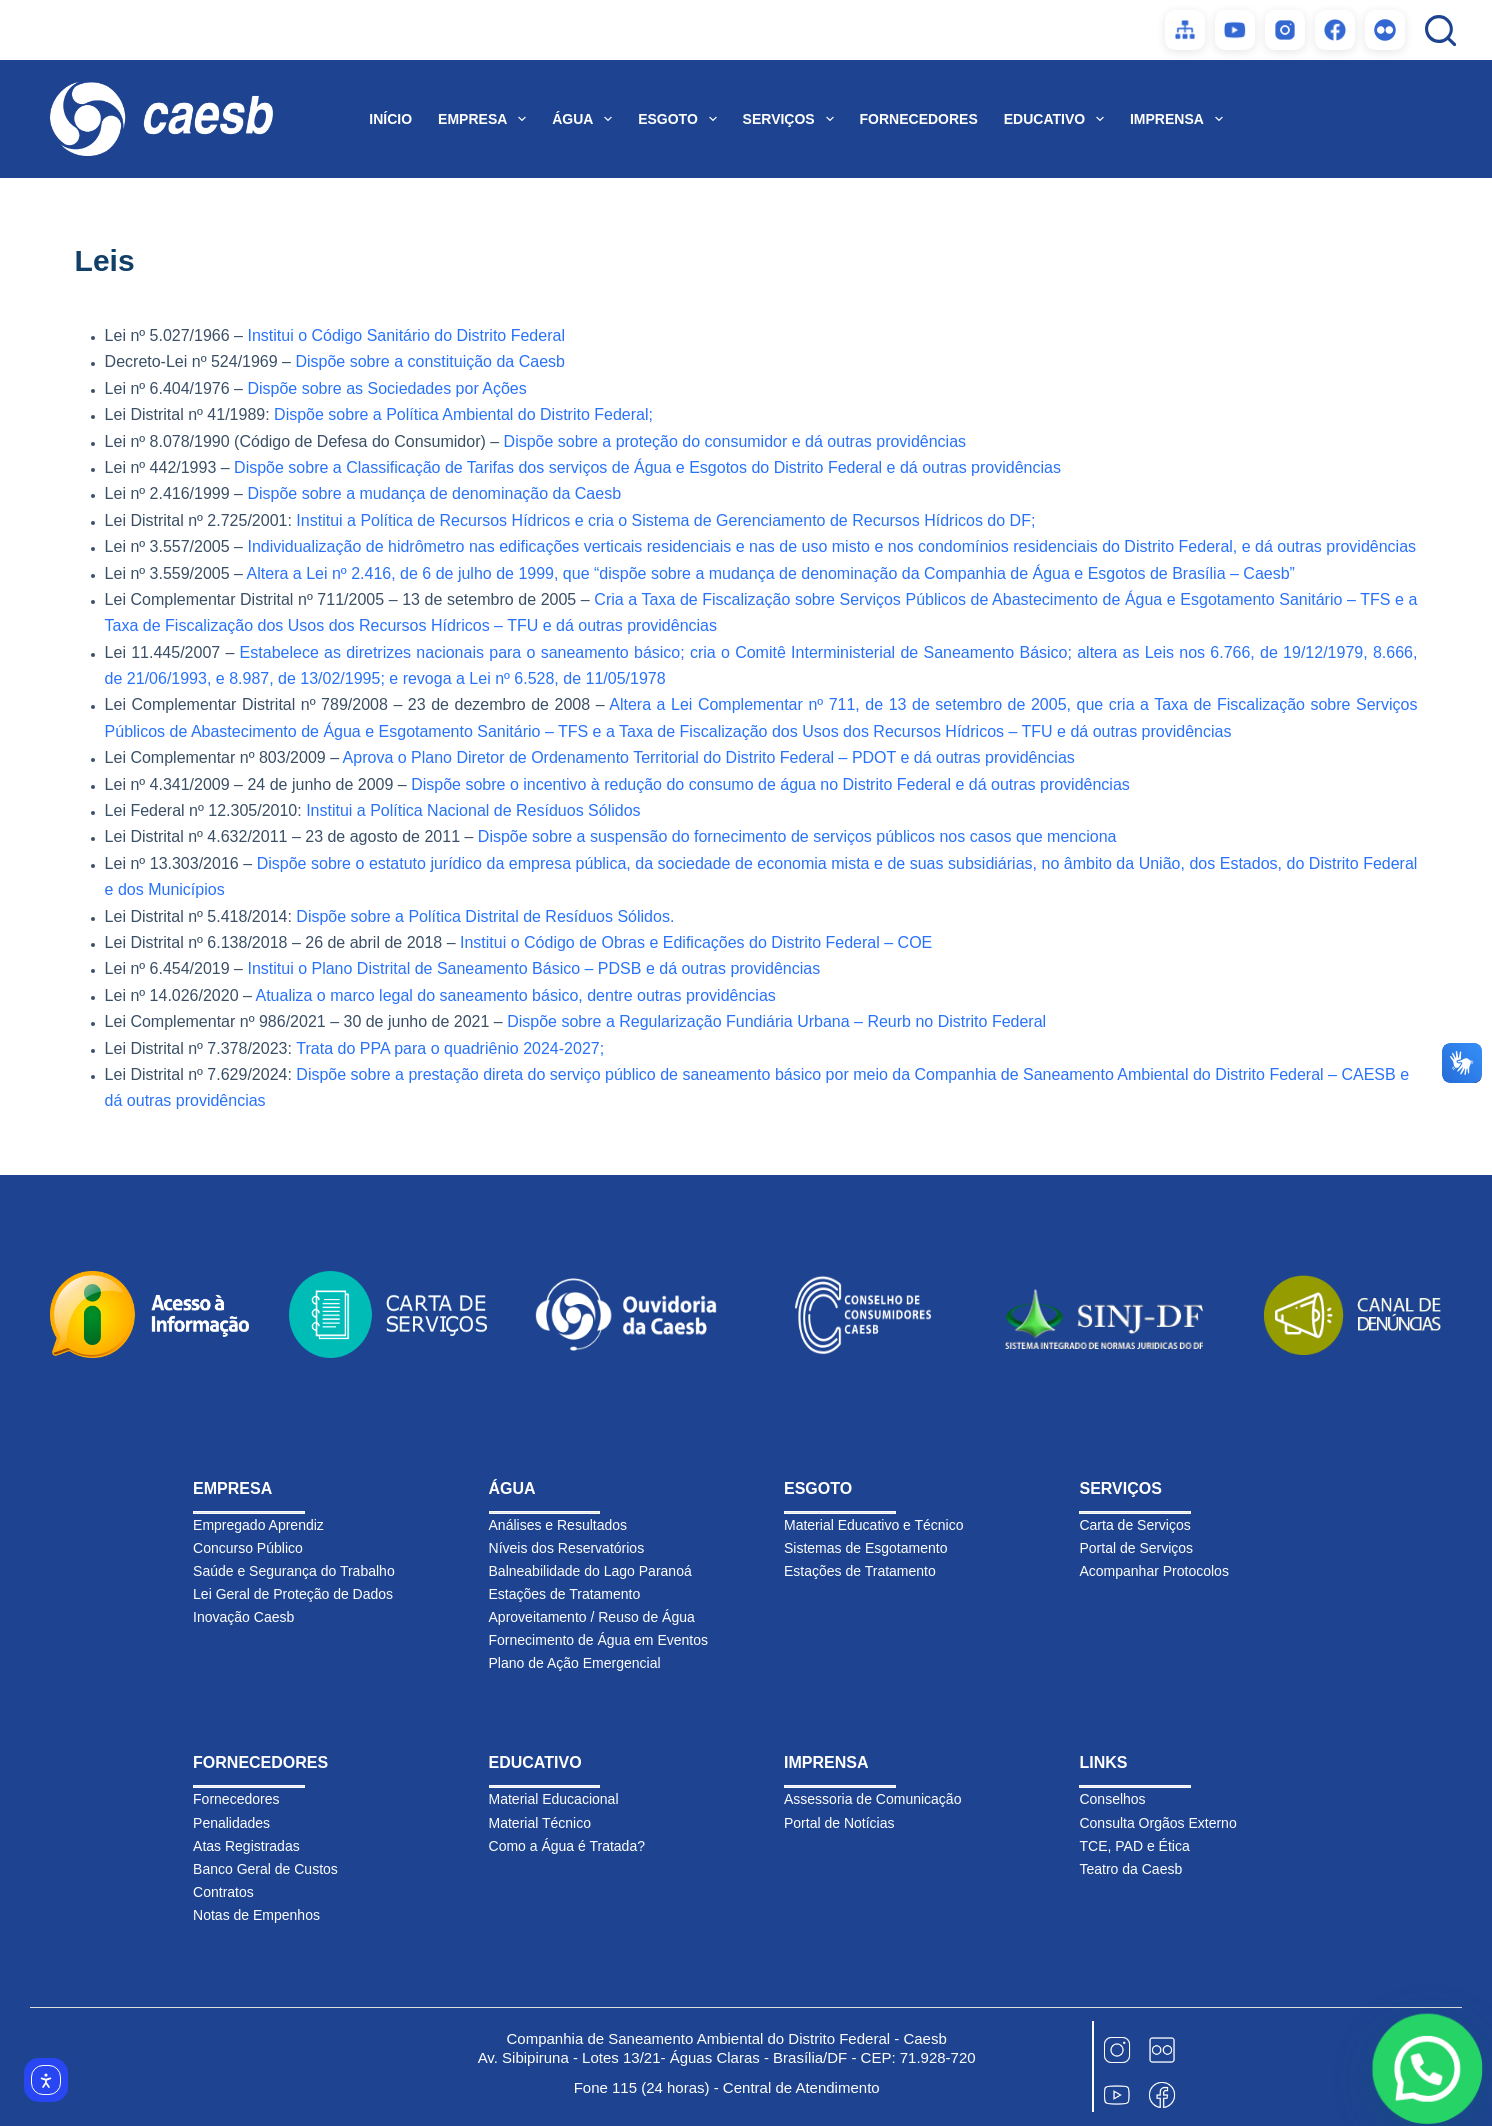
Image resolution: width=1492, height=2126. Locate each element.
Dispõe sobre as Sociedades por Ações (386, 388)
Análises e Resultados (558, 1525)
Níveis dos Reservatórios (567, 1548)
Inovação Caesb (243, 1617)
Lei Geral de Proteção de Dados (293, 1594)
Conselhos (1112, 1799)
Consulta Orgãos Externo (1157, 1823)
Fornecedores (236, 1799)
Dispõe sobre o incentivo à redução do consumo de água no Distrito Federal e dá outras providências (770, 784)
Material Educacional (554, 1799)
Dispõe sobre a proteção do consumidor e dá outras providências (735, 441)
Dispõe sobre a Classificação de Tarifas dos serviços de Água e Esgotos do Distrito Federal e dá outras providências (647, 467)
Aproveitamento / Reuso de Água (592, 1617)
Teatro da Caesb (1130, 1869)
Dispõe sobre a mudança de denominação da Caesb (434, 493)
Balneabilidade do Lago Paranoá (590, 1571)
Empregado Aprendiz (258, 1525)
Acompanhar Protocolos (1153, 1571)
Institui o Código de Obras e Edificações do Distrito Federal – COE (696, 942)
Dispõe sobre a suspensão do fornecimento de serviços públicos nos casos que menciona (797, 836)
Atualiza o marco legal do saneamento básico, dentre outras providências (515, 995)
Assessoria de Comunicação (872, 1799)
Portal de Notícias (839, 1823)
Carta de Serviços (1134, 1525)
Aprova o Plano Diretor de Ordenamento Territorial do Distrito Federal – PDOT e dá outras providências (709, 757)
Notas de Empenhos (256, 1915)
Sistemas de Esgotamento (865, 1548)
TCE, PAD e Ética (1134, 1846)
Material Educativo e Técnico (874, 1525)
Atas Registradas (246, 1846)
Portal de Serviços (1136, 1548)
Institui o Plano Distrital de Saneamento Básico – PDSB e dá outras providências (533, 968)
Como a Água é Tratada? (567, 1846)
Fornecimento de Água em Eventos (598, 1640)
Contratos (223, 1892)
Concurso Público (248, 1548)
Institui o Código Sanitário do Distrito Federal (406, 335)
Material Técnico (540, 1823)
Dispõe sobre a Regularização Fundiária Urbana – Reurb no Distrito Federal (776, 1021)
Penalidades (231, 1823)
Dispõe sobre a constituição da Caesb (430, 361)
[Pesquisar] (1440, 30)
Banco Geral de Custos (265, 1869)
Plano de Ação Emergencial (575, 1663)
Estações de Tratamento (565, 1594)
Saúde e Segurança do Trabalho (294, 1571)
